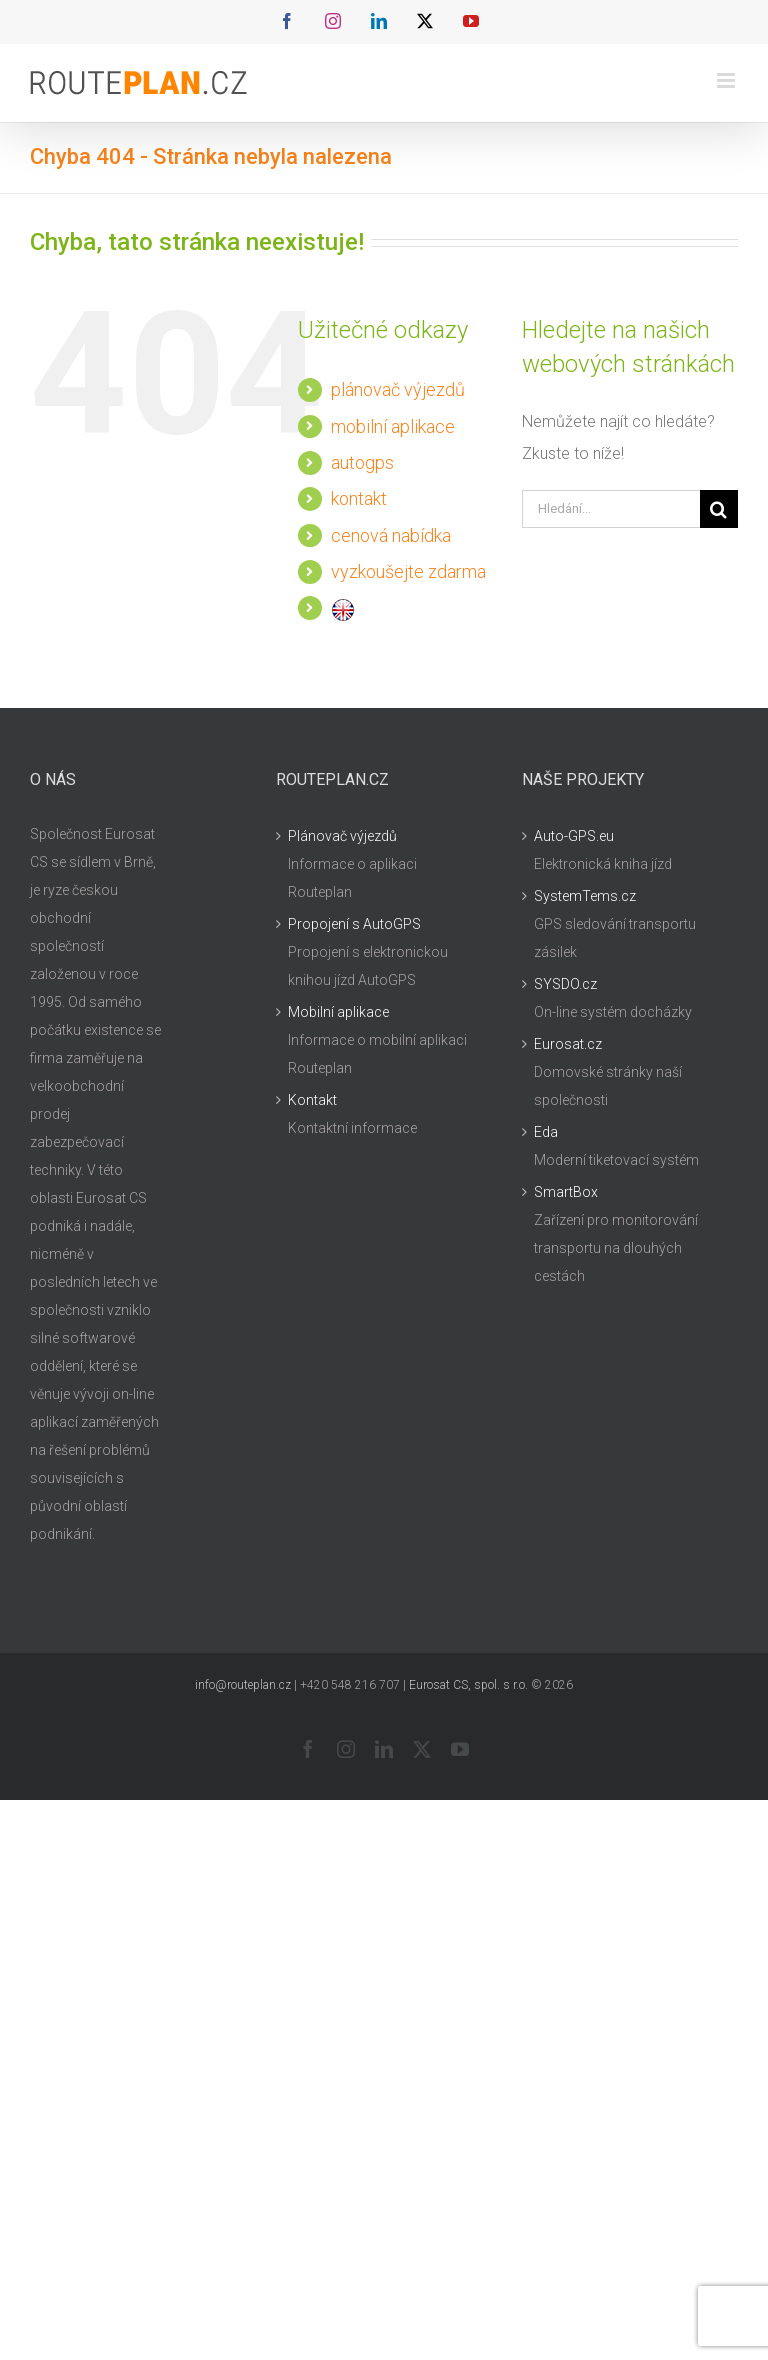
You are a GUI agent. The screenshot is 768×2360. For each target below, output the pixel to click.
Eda (546, 1132)
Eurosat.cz (568, 1044)
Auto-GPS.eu (574, 836)
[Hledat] (719, 509)
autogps (362, 462)
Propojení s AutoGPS (354, 924)
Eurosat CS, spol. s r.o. (468, 1685)
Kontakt (312, 1100)
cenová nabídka (391, 535)
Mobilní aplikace (338, 1012)
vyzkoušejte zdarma (408, 571)
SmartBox (566, 1192)
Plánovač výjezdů (342, 836)
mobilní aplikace (393, 426)
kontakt (359, 498)
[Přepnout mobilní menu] (727, 80)
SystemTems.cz (585, 896)
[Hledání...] (611, 509)
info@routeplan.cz (243, 1685)
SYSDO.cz (565, 984)
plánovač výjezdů (398, 389)
